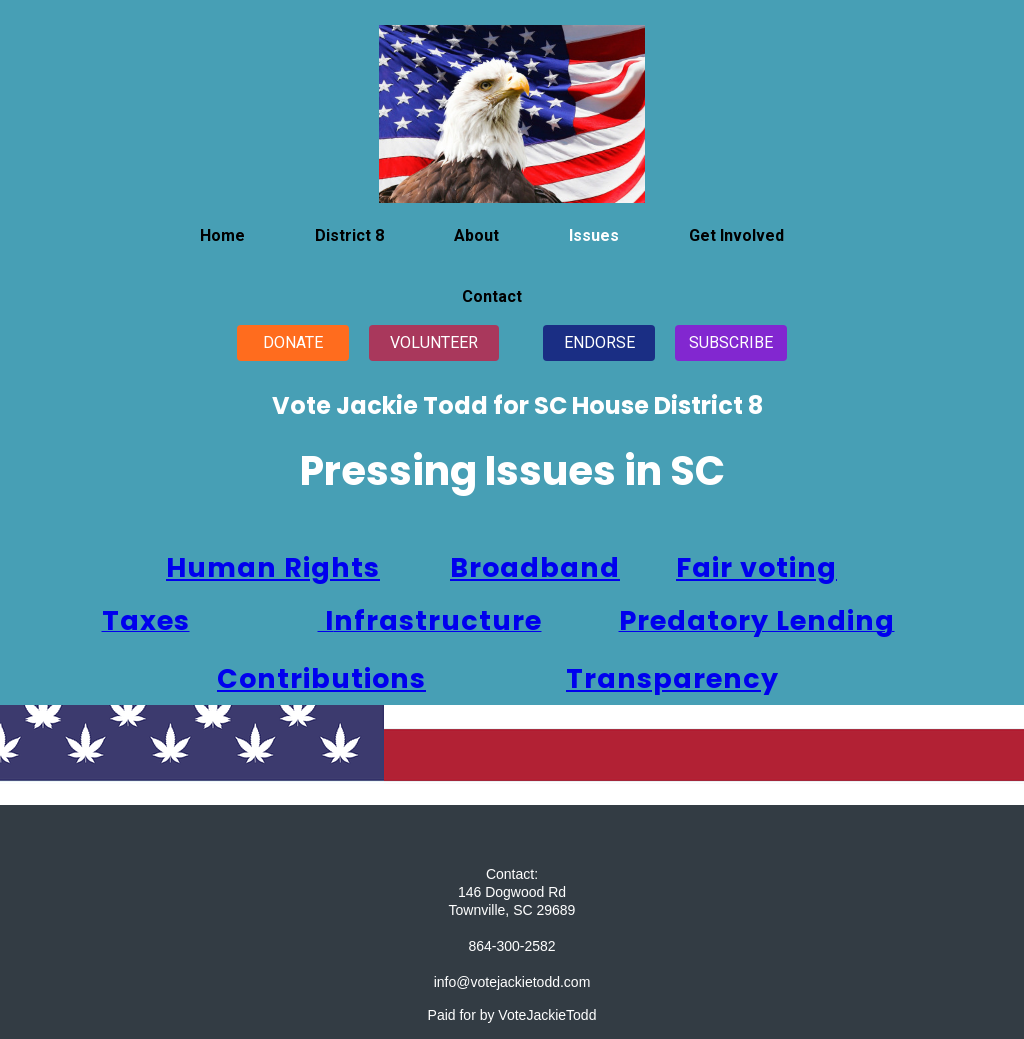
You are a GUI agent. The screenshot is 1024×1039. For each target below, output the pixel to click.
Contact (492, 296)
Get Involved (736, 235)
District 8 (349, 235)
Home (222, 235)
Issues (594, 235)
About (476, 235)
